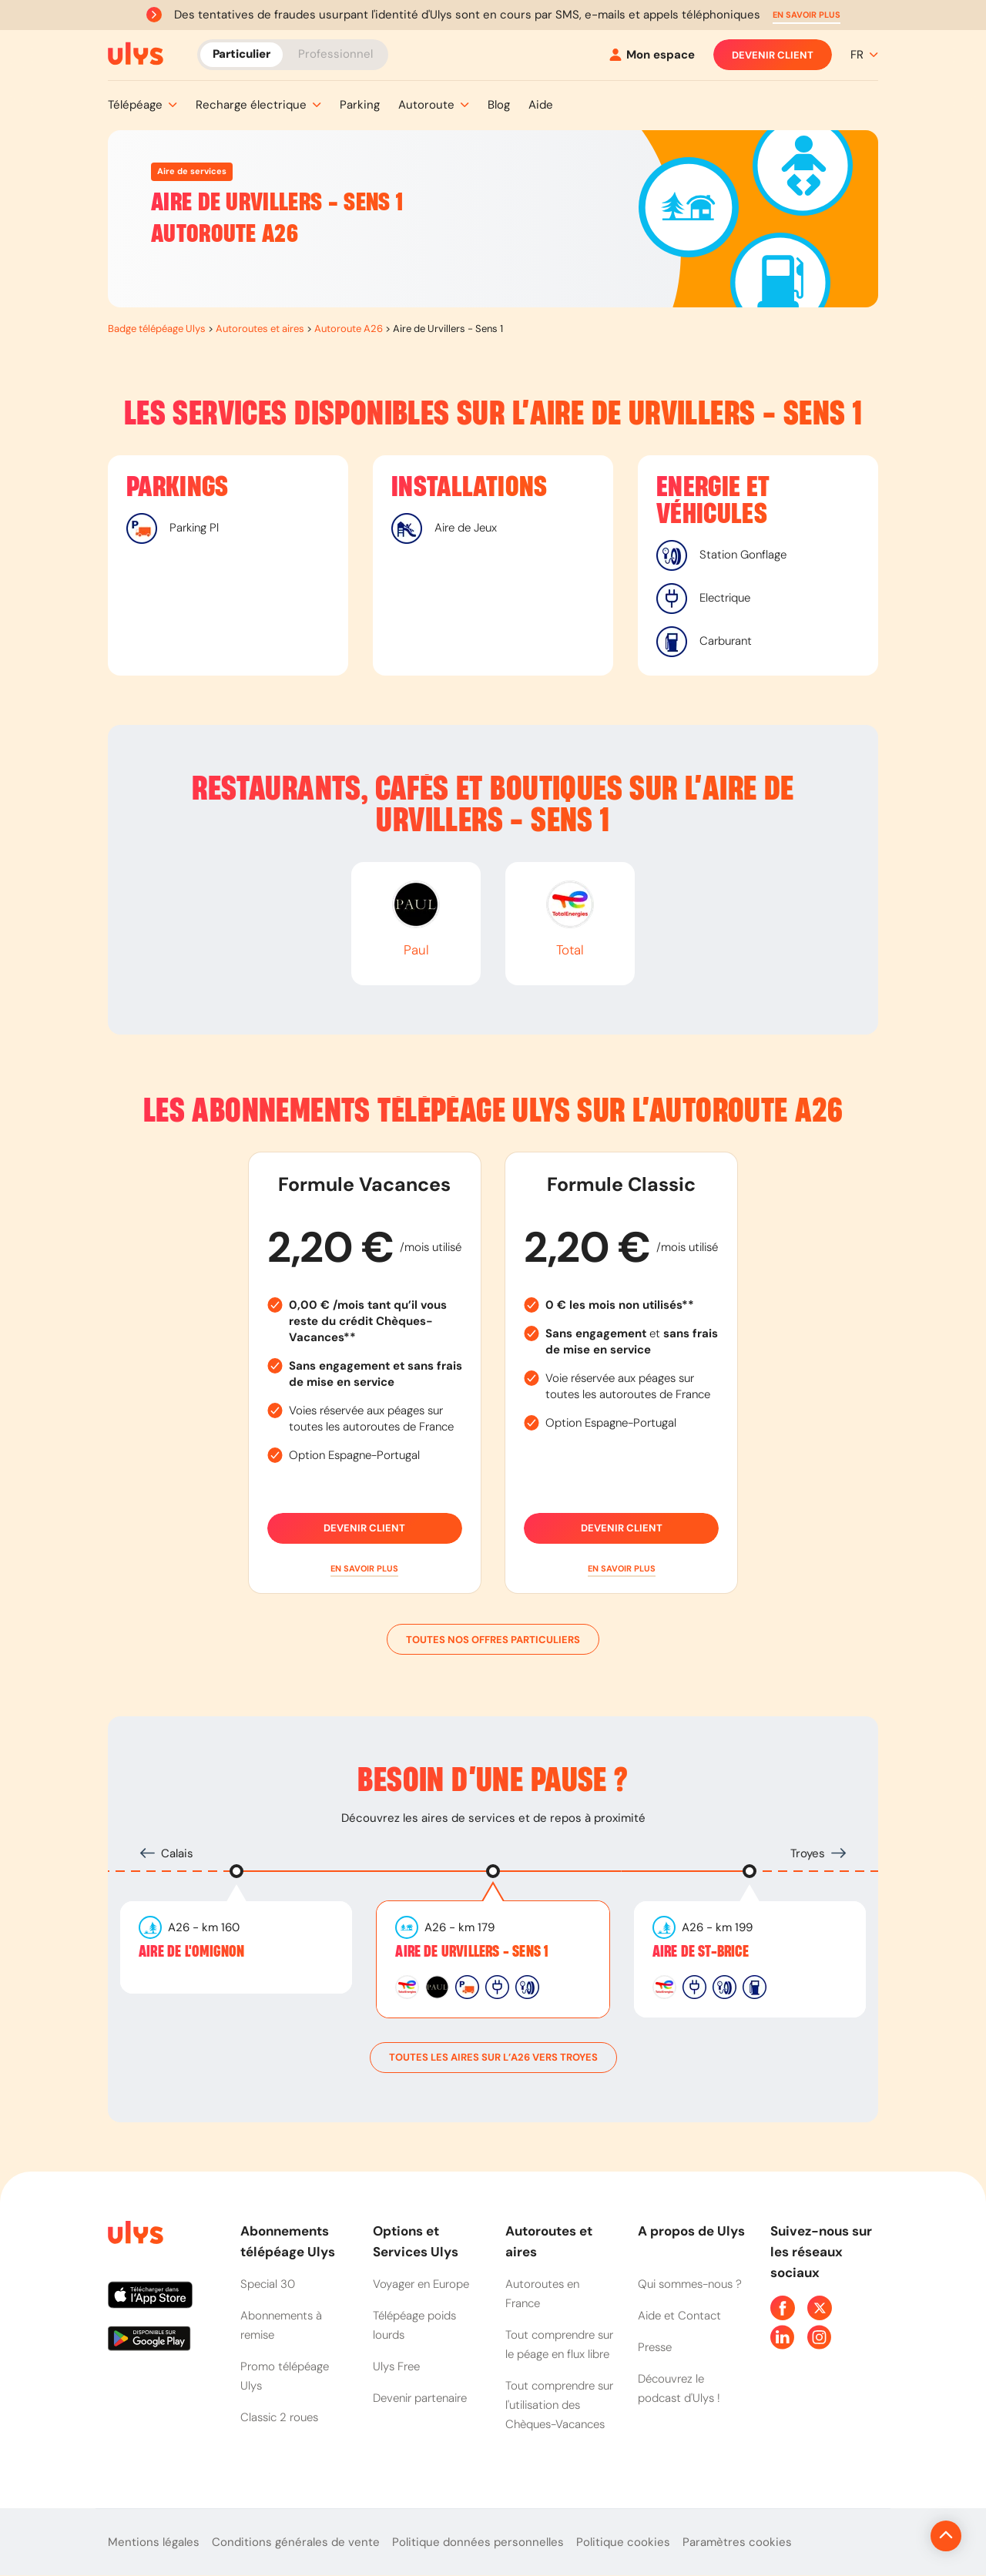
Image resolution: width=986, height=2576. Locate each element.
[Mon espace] (652, 55)
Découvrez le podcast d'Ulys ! (679, 2388)
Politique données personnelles (478, 2542)
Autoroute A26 (348, 328)
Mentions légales (154, 2542)
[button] (806, 15)
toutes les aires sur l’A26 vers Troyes (493, 2057)
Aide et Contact (679, 2315)
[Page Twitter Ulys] (819, 2308)
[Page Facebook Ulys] (782, 2308)
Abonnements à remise (281, 2325)
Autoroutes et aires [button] (548, 2241)
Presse (655, 2347)
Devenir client (772, 54)
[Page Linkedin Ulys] (782, 2337)
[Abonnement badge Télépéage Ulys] (135, 53)
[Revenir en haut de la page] (894, 2536)
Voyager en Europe (421, 2284)
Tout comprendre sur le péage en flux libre (559, 2344)
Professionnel (335, 54)
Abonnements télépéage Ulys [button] (287, 2241)
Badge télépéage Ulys (157, 328)
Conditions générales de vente (296, 2542)
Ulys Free (396, 2366)
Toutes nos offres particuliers (493, 1639)
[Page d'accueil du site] (134, 2235)
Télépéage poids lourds (414, 2325)
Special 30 (267, 2284)
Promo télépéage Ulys (284, 2376)
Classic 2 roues (279, 2417)
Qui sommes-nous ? (690, 2284)
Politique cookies (623, 2542)
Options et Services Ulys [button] (415, 2241)
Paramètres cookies (737, 2542)
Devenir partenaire (420, 2398)
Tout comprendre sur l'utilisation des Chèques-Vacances (559, 2405)
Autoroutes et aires (260, 328)
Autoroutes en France (542, 2293)
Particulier (241, 54)
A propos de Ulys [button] (691, 2230)
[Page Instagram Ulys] (819, 2337)
